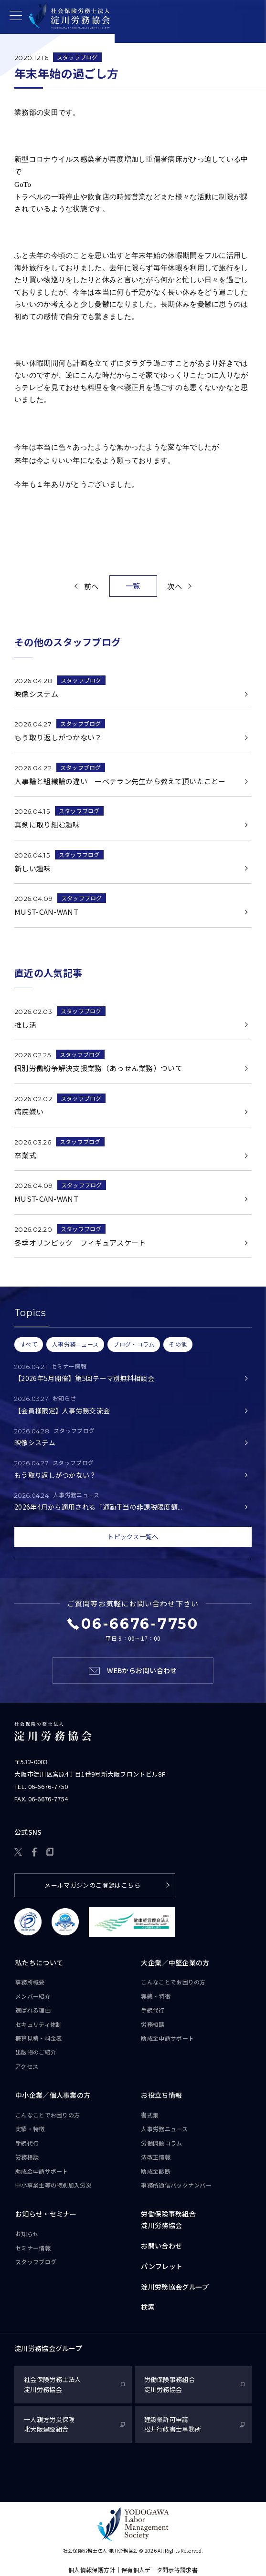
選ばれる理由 (33, 2010)
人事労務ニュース (164, 2129)
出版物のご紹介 (35, 2052)
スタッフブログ (77, 57)
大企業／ (175, 1963)
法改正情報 (155, 2157)
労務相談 (152, 2024)
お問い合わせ (161, 2245)
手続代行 (152, 2010)
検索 (148, 2307)
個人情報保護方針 (91, 2570)
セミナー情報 (33, 2248)
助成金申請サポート (167, 2038)
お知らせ (27, 2234)
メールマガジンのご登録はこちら (92, 1885)
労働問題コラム (161, 2143)
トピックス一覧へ (132, 1537)
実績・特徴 (155, 1996)
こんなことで (173, 1982)
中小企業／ (52, 2096)
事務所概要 (30, 1982)
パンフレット (161, 2266)
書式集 (150, 2115)
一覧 (133, 586)
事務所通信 (176, 2185)
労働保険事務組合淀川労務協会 (168, 2219)
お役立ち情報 (161, 2095)
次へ (174, 586)
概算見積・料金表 (38, 2038)
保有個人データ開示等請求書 (159, 2570)
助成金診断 (155, 2171)
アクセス (26, 2066)
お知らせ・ (46, 2214)
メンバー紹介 (33, 1996)
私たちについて (39, 1962)
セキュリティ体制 (38, 2024)
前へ (91, 586)
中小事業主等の (53, 2185)
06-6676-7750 (48, 1786)
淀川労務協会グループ (175, 2286)
